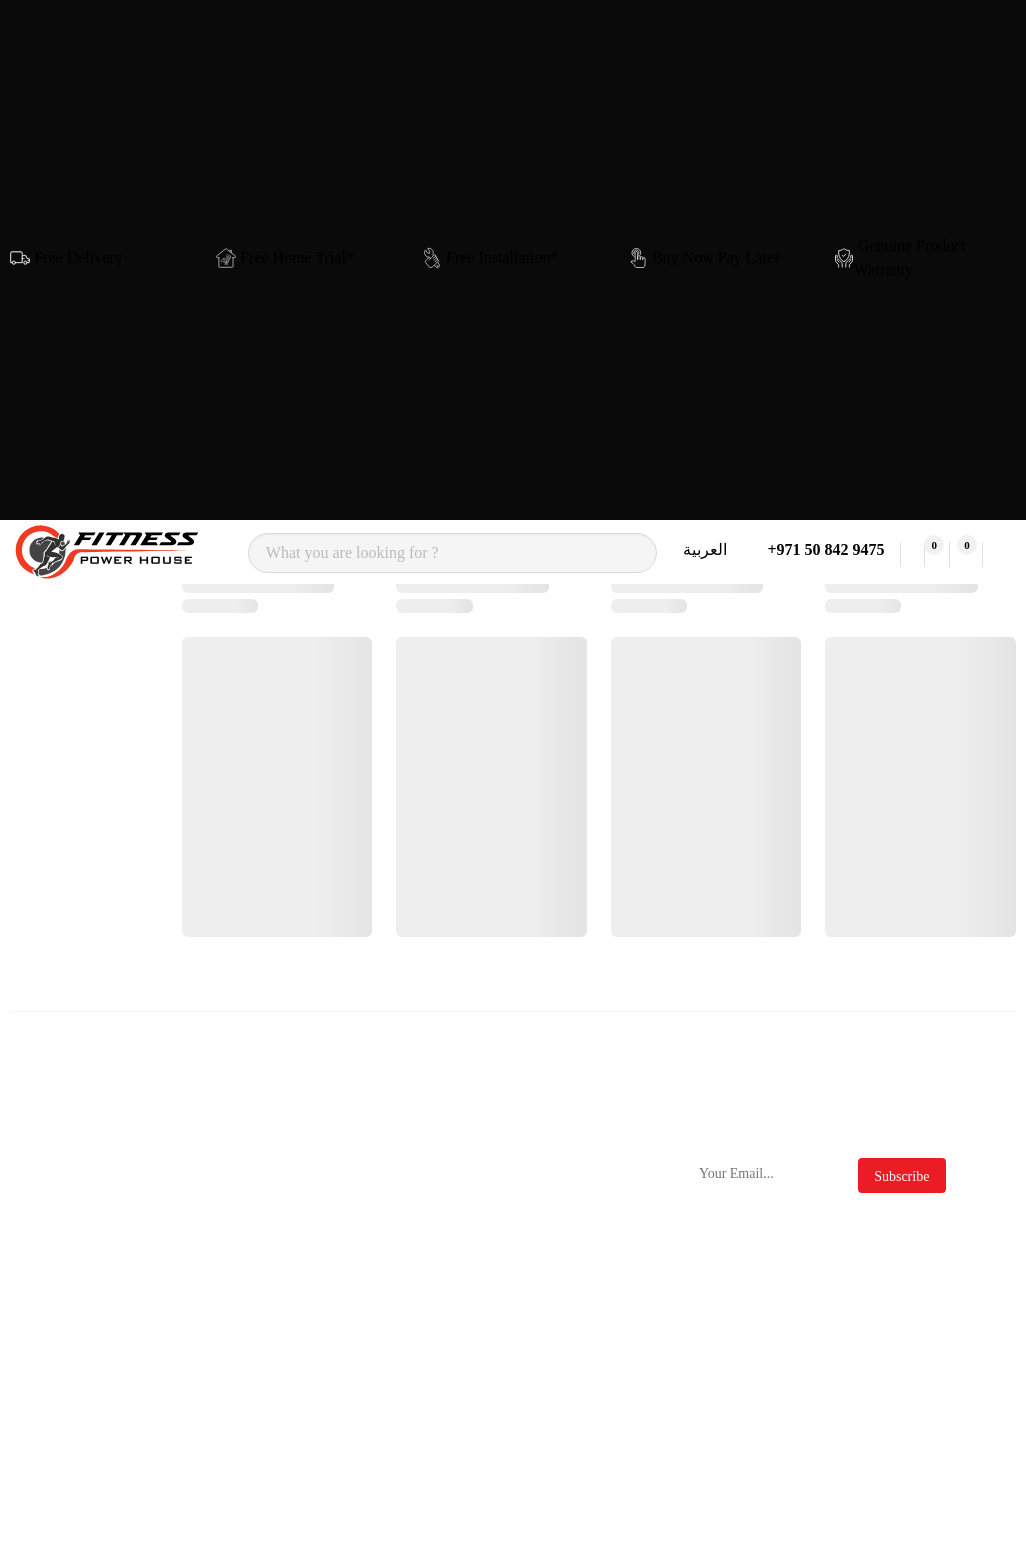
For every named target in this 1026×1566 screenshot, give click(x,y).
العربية (705, 549)
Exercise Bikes (111, 1247)
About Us (410, 1211)
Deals (555, 1339)
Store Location (426, 1303)
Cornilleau (255, 1391)
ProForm (249, 1319)
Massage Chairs (114, 1467)
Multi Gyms (102, 1375)
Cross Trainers (109, 1211)
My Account (419, 1397)
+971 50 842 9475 (821, 549)
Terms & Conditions (572, 1185)
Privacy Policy (584, 1231)
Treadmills (97, 1175)
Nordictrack (259, 1175)
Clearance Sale (585, 1375)
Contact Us (415, 1175)
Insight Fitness (268, 1283)
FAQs (555, 1267)
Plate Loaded (105, 1339)
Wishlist (405, 1433)
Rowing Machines (94, 1293)
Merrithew (255, 1427)
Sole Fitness (260, 1247)
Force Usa (253, 1355)
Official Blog (579, 1303)
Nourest (246, 1211)
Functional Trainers (97, 1421)
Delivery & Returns (415, 1257)
